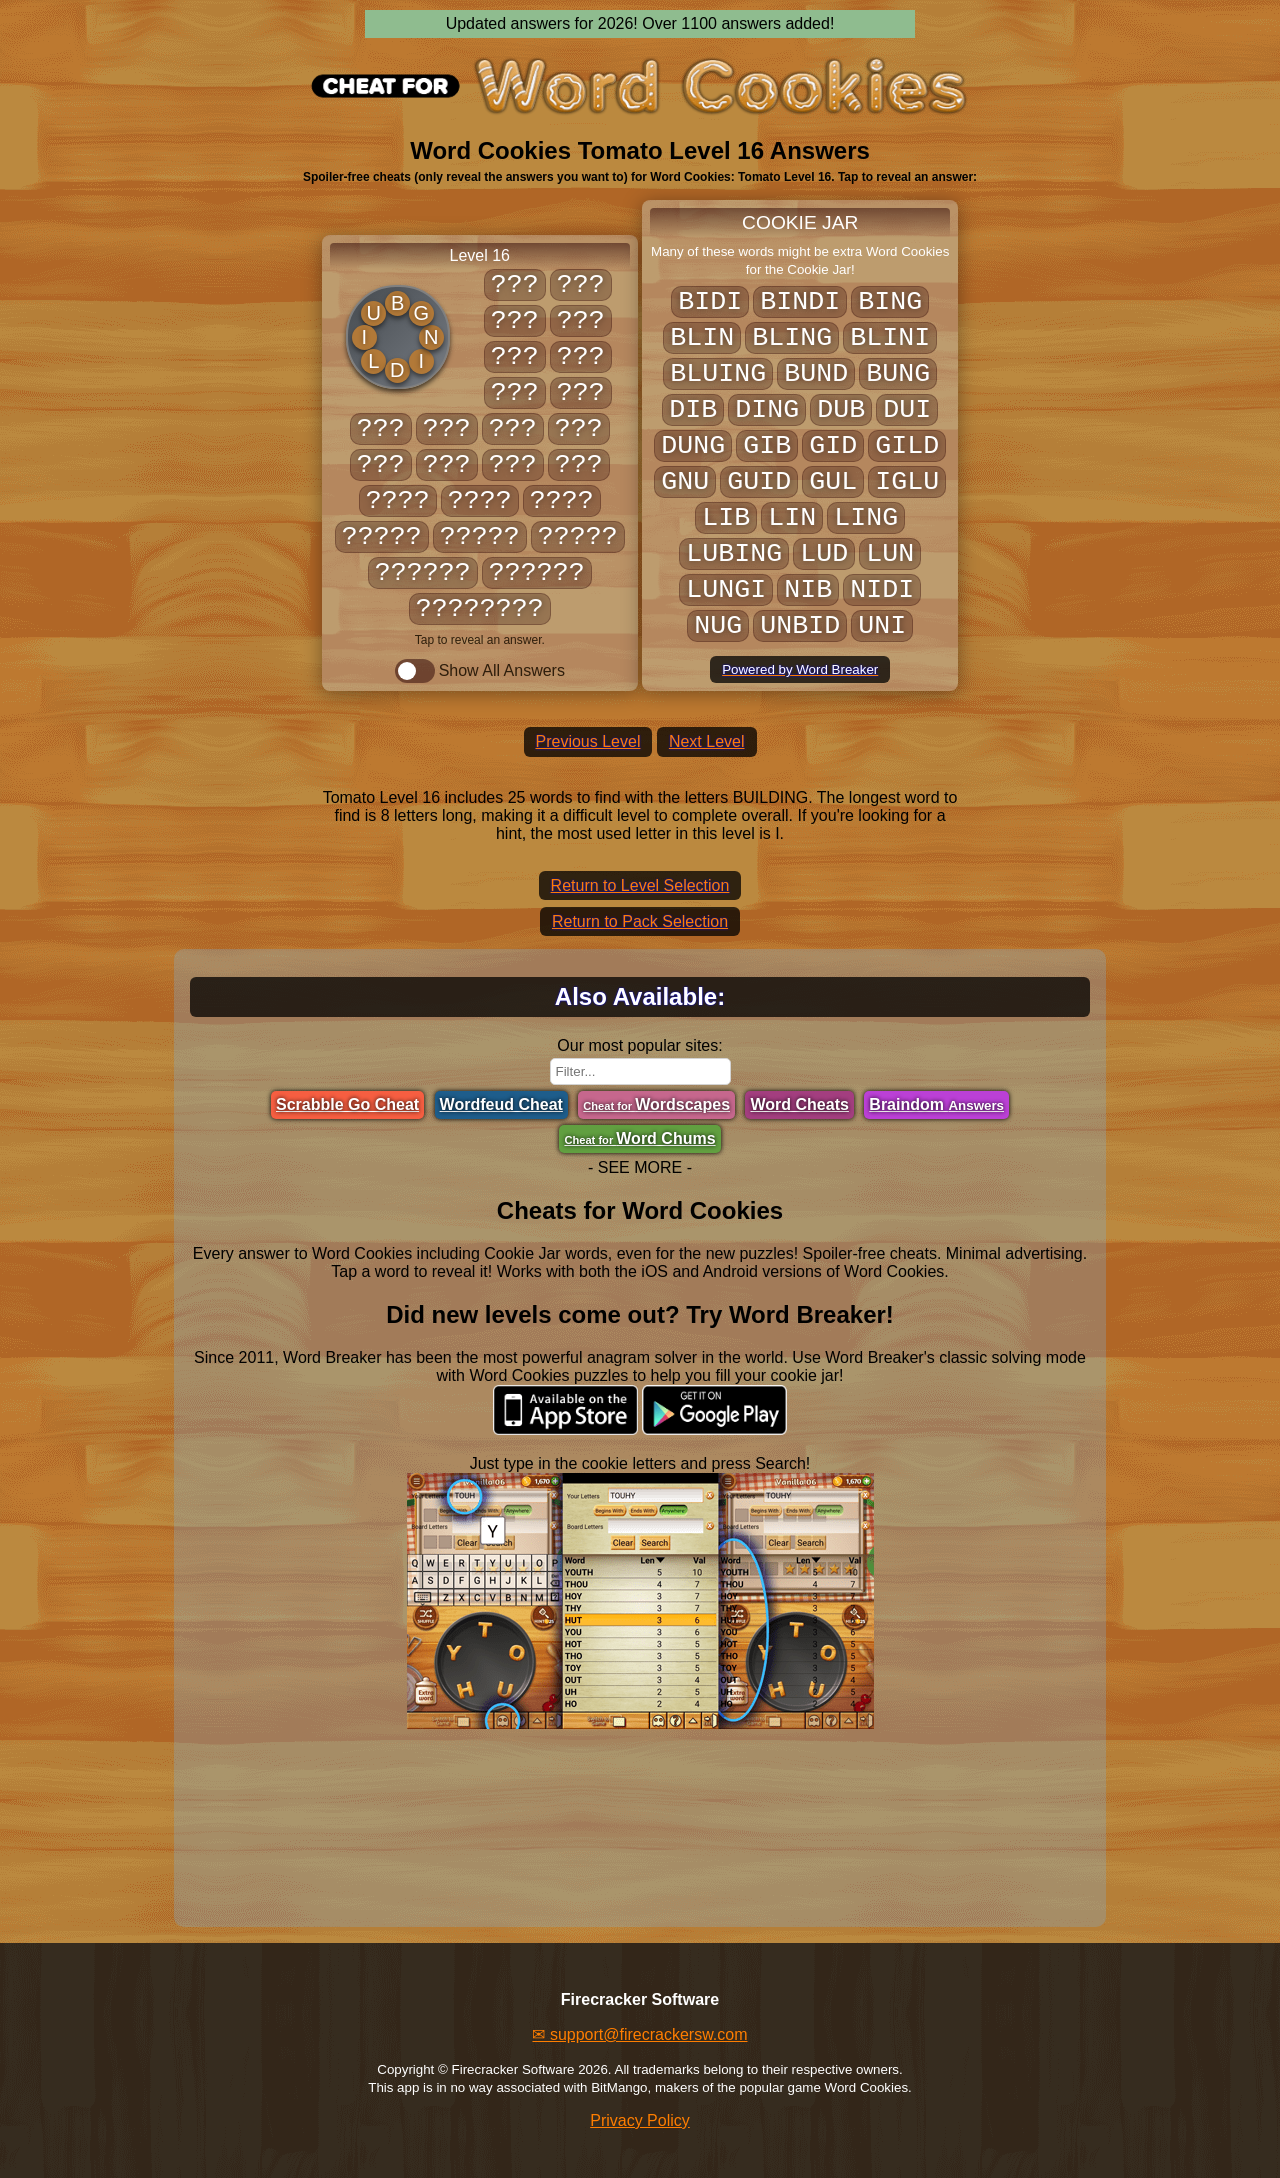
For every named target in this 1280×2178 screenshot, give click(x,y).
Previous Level (588, 741)
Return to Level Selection (640, 885)
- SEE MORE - (640, 1167)
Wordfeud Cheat (501, 1104)
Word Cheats (799, 1104)
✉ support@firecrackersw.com (639, 2034)
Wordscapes (656, 1104)
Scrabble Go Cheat (347, 1104)
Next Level (707, 741)
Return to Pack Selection (640, 921)
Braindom (936, 1104)
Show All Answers (480, 671)
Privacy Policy (640, 2120)
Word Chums (639, 1138)
